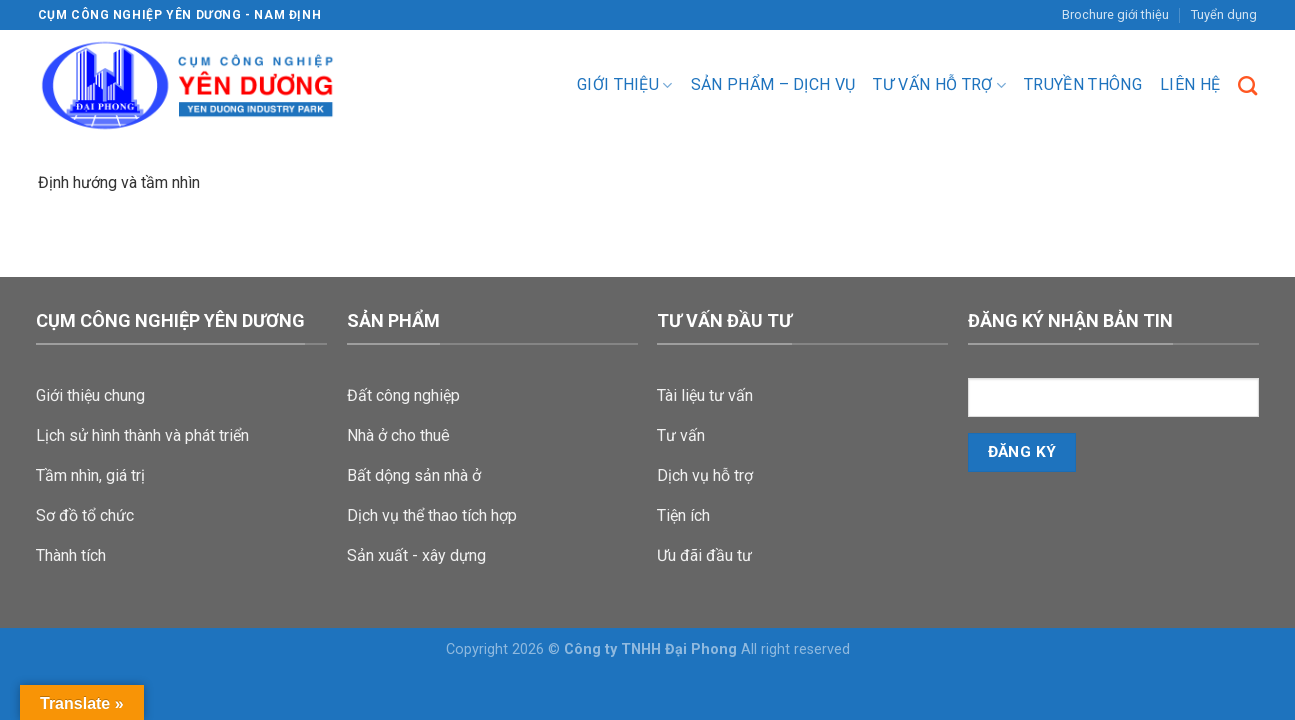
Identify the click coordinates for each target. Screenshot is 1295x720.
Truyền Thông (1083, 84)
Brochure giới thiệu (1115, 14)
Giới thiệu (625, 85)
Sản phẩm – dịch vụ (773, 84)
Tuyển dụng (1224, 14)
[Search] (1247, 85)
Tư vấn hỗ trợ (939, 85)
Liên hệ (1190, 84)
